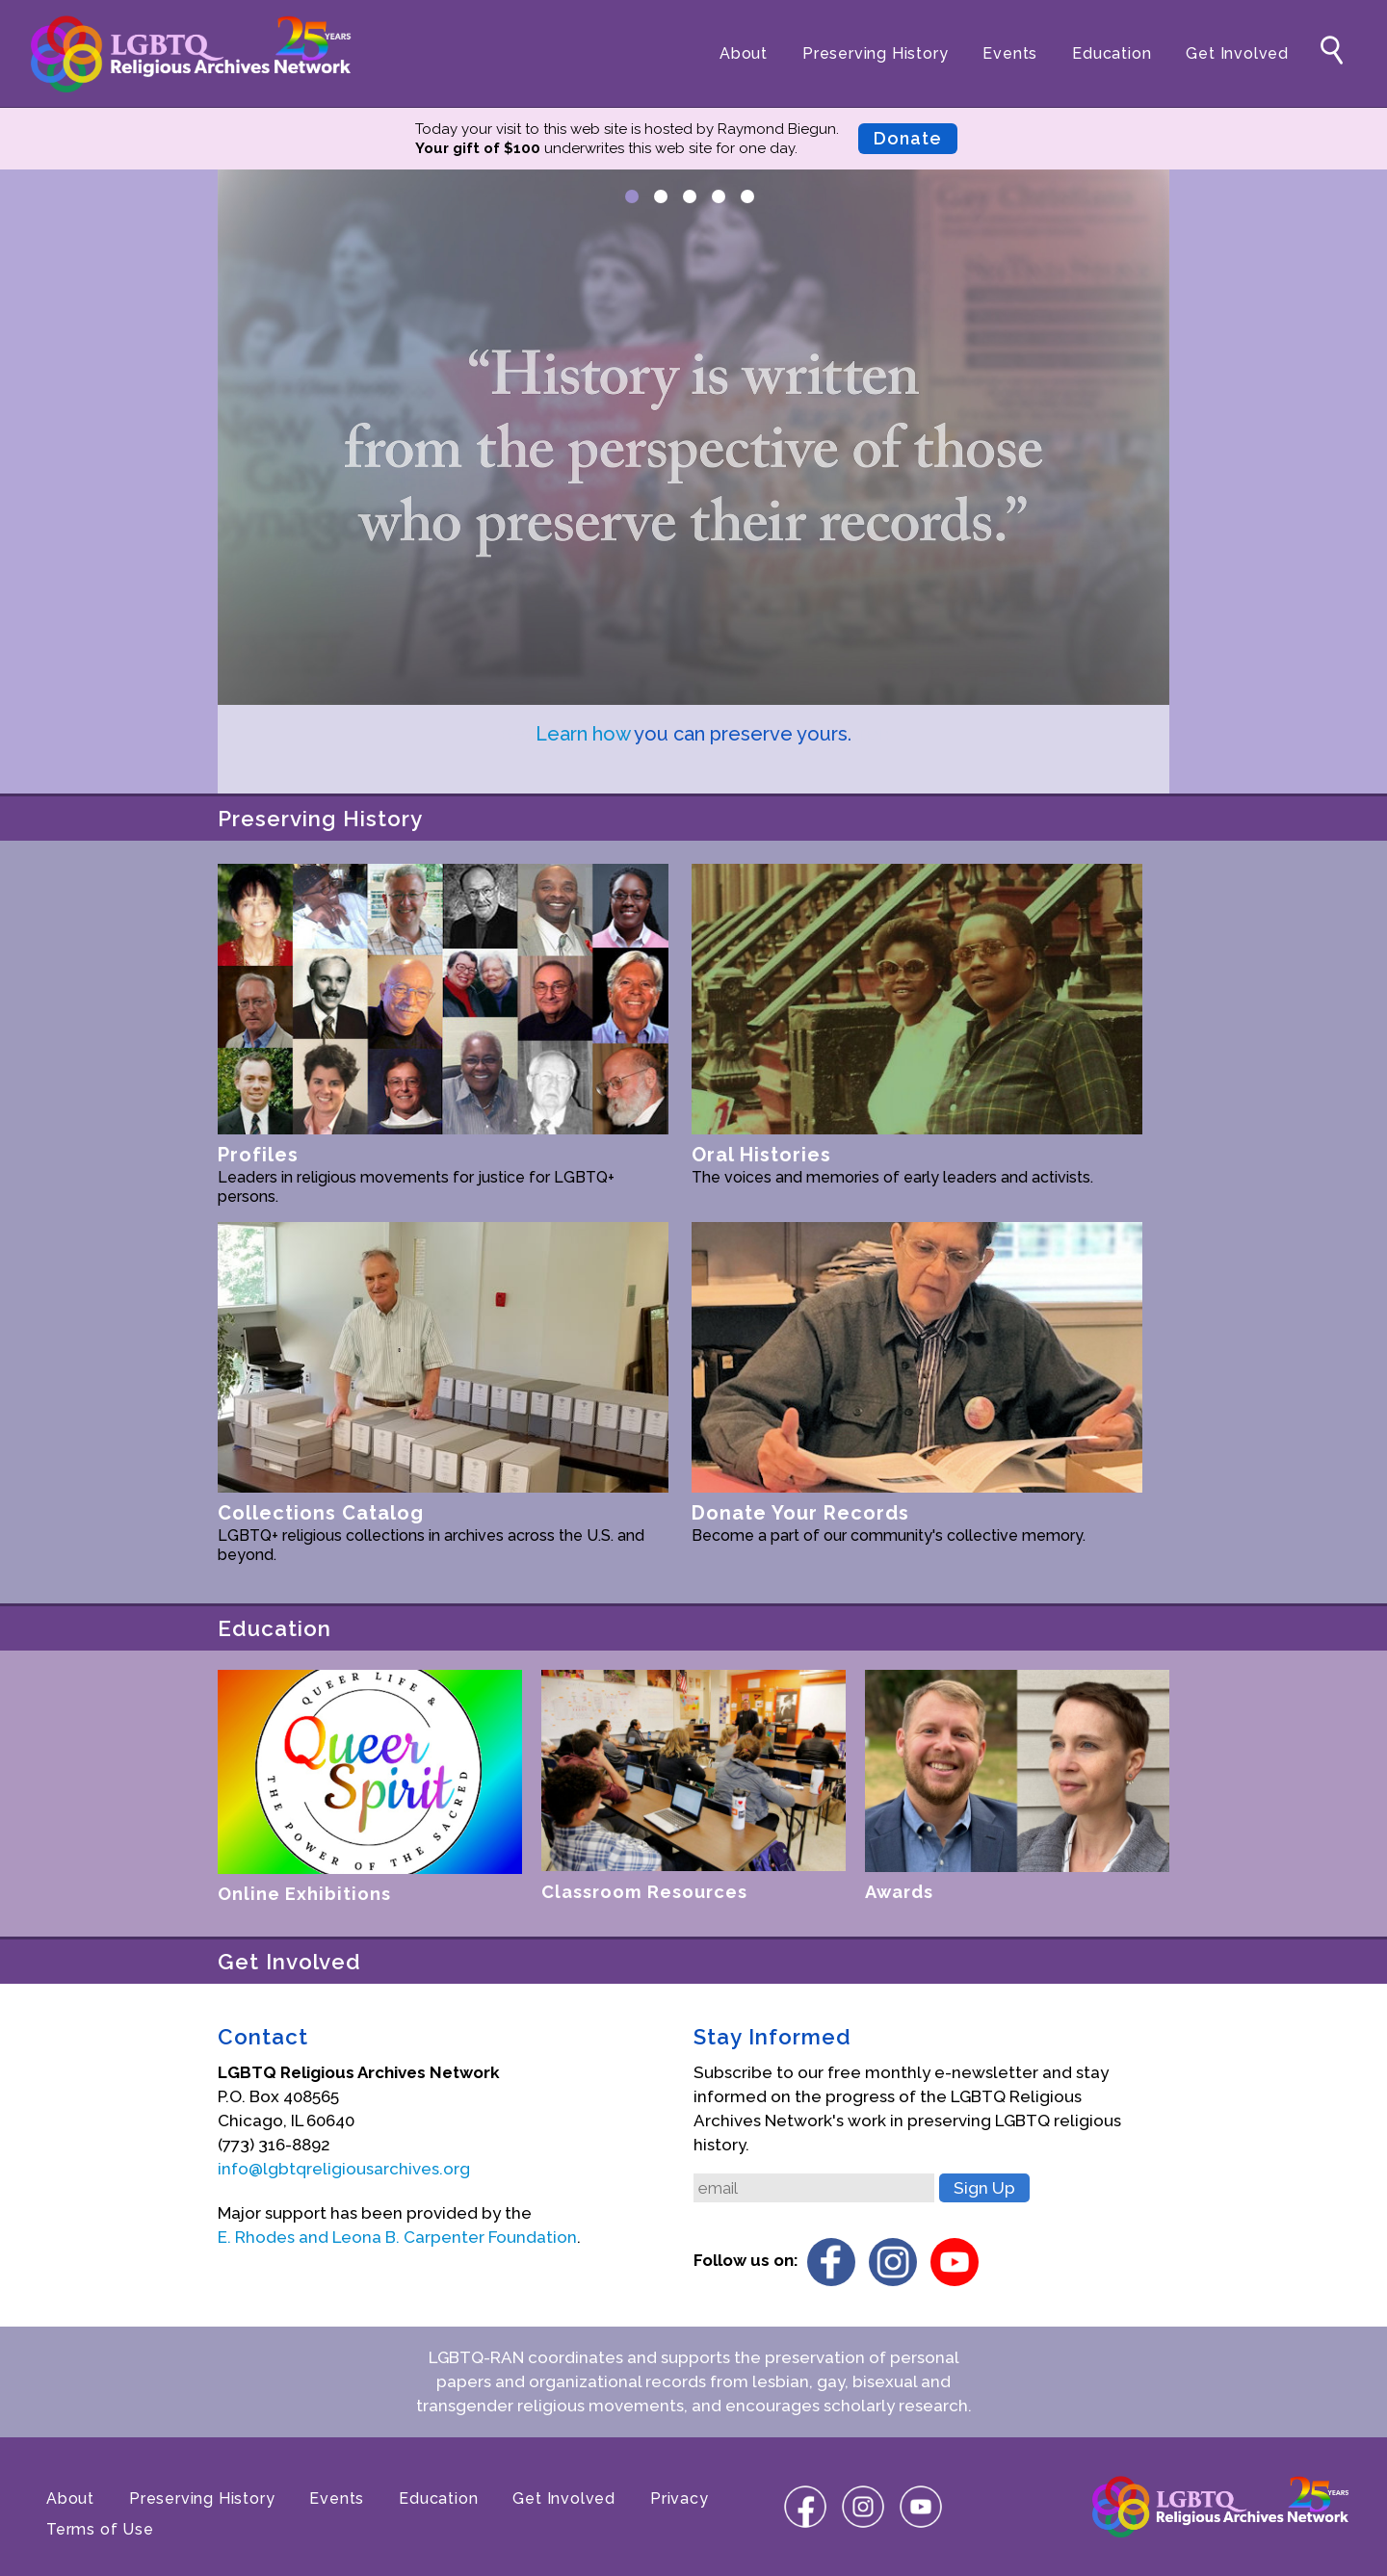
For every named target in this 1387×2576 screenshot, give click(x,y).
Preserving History (875, 53)
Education (1111, 53)
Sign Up (984, 2188)
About (744, 53)
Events (1009, 53)
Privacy (679, 2498)
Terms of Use (100, 2529)
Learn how (583, 733)
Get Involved (1237, 53)
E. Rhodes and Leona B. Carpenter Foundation (397, 2237)
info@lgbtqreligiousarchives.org (344, 2168)
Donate (908, 138)
